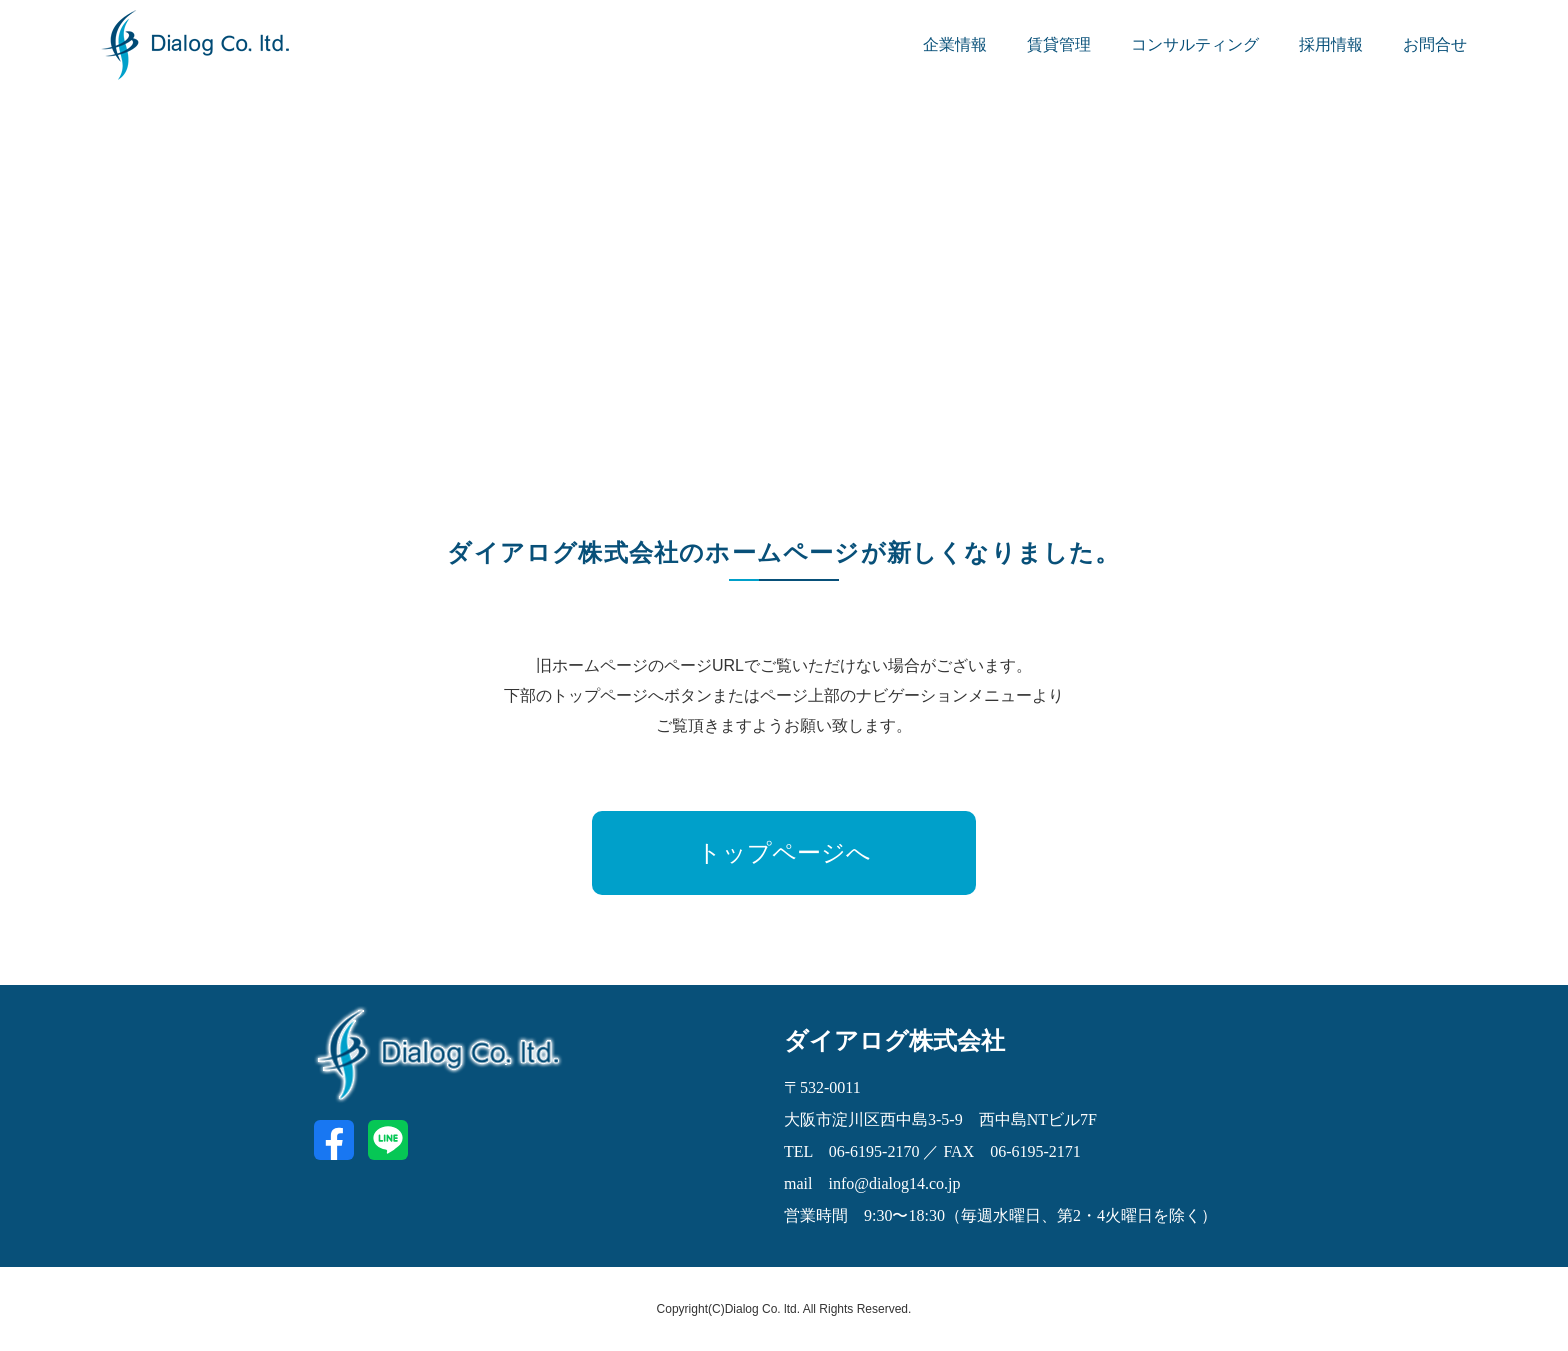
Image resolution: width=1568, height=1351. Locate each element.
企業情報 (955, 44)
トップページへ (784, 853)
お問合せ (1435, 44)
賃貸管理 (1059, 44)
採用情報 (1331, 44)
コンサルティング (1195, 44)
